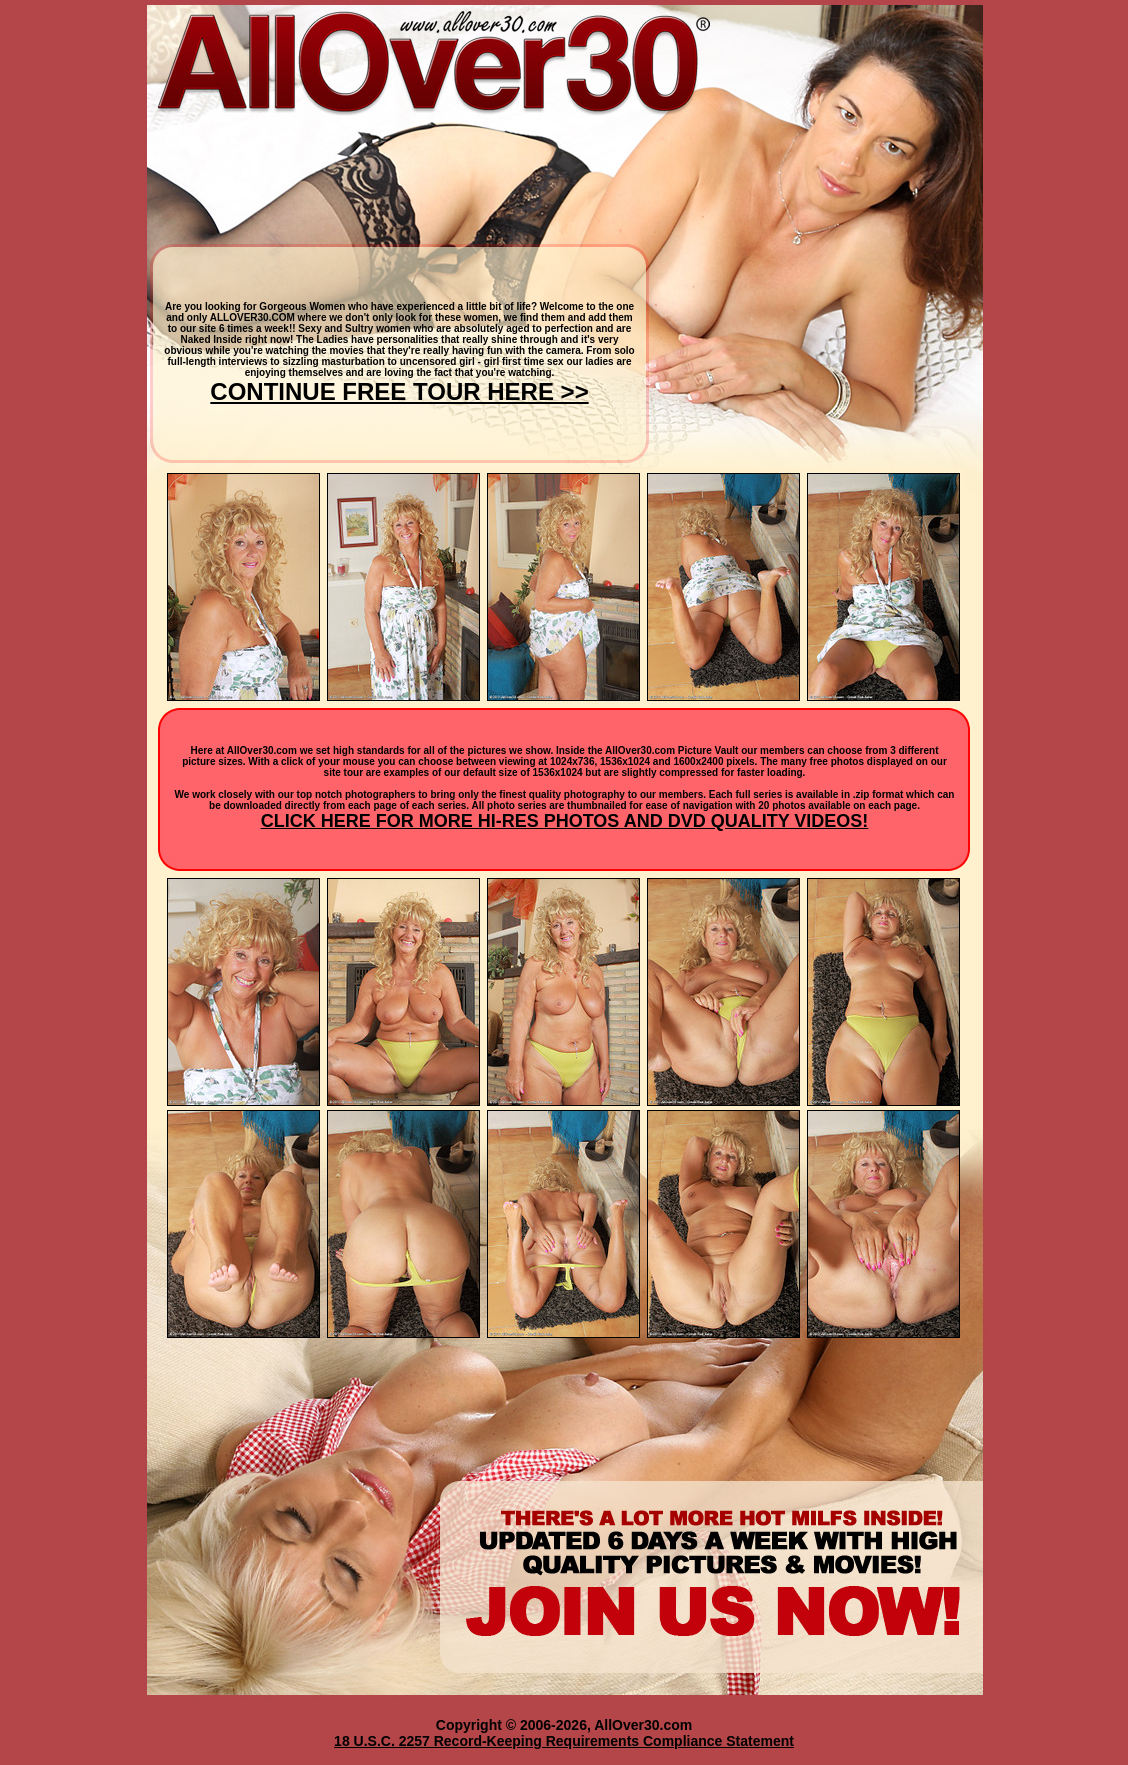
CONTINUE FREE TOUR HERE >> (399, 391)
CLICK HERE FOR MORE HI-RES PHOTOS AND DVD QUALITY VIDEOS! (565, 821)
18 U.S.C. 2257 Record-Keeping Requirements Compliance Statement (564, 1741)
